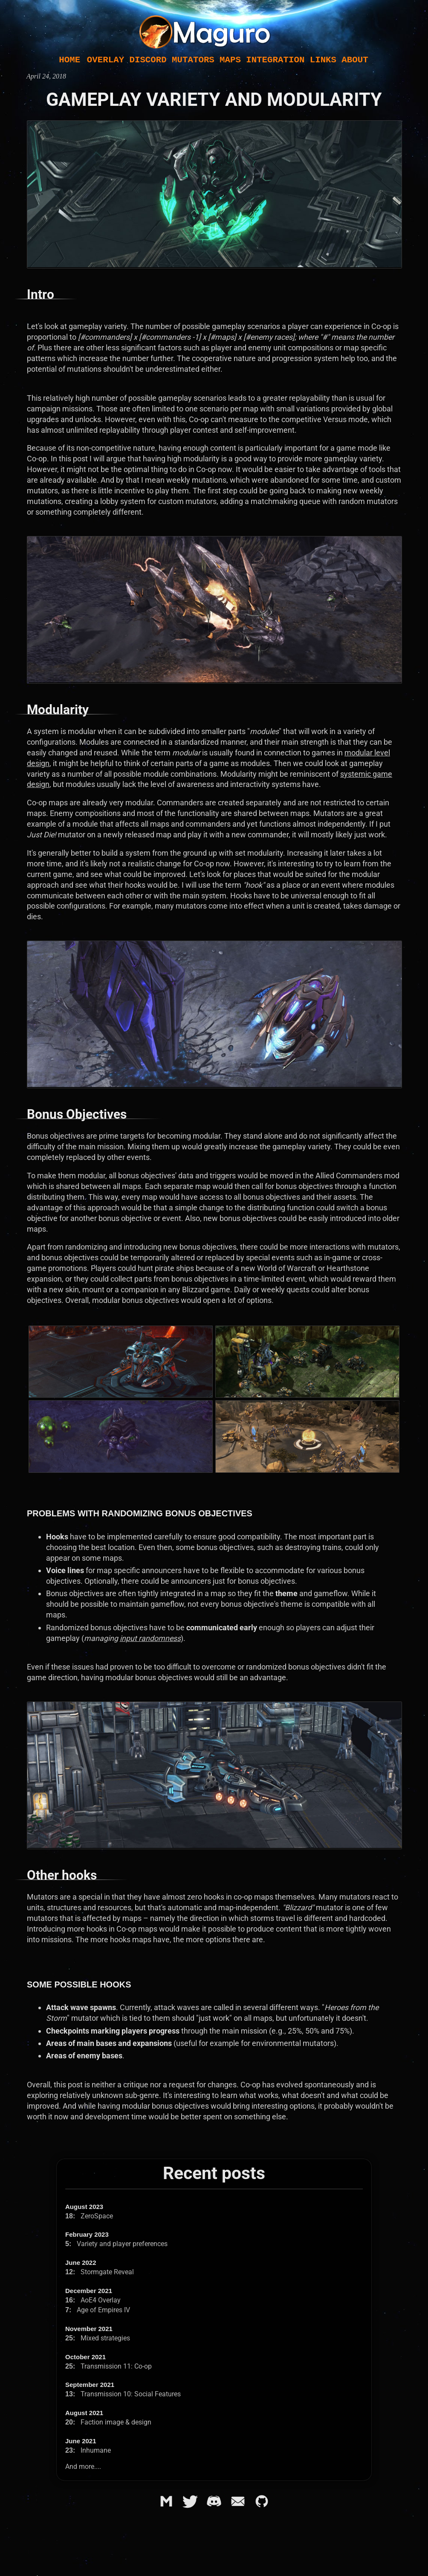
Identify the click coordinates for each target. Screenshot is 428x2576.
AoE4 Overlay (93, 2300)
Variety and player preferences (116, 2244)
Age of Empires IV (97, 2310)
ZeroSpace (89, 2216)
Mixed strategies (97, 2338)
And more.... (83, 2466)
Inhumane (88, 2450)
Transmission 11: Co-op (108, 2366)
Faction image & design (108, 2422)
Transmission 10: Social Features (123, 2394)
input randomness (150, 1638)
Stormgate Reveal (99, 2272)
